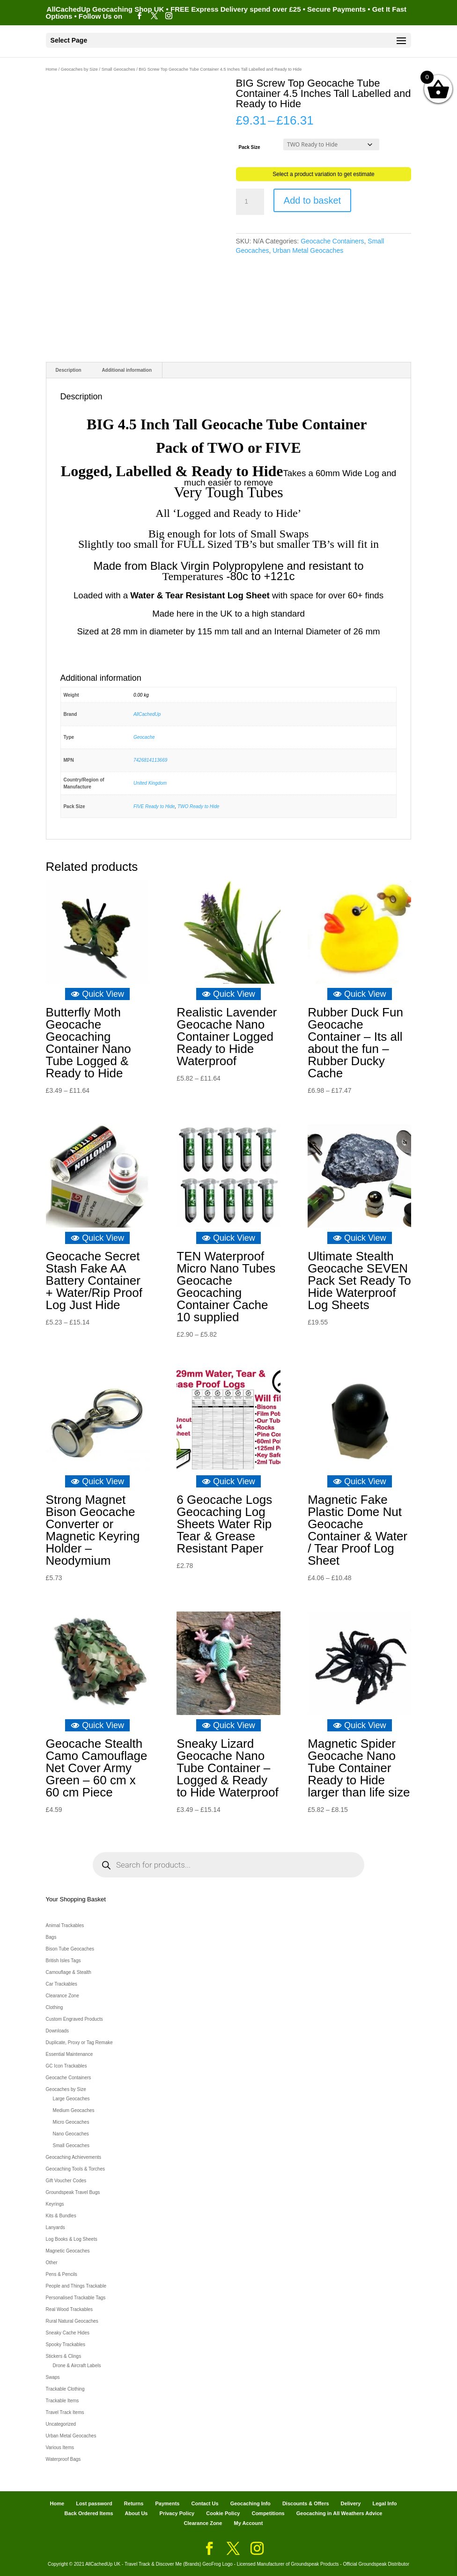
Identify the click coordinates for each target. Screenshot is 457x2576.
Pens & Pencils (61, 2274)
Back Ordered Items (89, 2513)
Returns (134, 2503)
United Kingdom (150, 783)
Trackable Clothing (65, 2389)
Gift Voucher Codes (66, 2180)
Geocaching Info (250, 2503)
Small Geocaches (118, 69)
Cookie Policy (223, 2513)
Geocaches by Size (79, 69)
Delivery (351, 2503)
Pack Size (249, 147)
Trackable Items (62, 2400)
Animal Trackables (65, 1925)
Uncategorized (61, 2424)
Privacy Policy (177, 2513)
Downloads (57, 2030)
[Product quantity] (250, 202)
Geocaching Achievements (73, 2157)
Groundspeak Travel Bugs (73, 2192)
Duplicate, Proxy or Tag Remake (79, 2042)
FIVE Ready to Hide (154, 806)
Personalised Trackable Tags (76, 2297)
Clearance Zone (62, 1995)
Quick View (97, 994)
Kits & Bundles (61, 2215)
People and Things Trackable (76, 2286)
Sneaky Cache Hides (67, 2332)
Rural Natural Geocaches (72, 2321)
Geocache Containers (332, 241)
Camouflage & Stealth (68, 1972)
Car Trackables (61, 1984)
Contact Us (205, 2503)
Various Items (60, 2447)
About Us (136, 2513)
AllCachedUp (147, 714)
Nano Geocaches (71, 2133)
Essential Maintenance (69, 2054)
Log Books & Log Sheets (71, 2239)
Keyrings (55, 2204)
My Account (248, 2523)
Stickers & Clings (63, 2356)
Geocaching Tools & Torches (75, 2168)
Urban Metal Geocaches (308, 250)
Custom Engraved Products (74, 2019)
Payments (167, 2503)
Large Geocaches (71, 2098)
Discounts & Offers (305, 2503)
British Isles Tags (63, 1960)
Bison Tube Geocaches (70, 1948)
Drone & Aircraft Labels (77, 2365)
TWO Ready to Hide (198, 806)
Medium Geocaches (74, 2110)
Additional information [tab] (127, 370)
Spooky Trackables (66, 2344)
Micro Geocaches (71, 2122)
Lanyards (55, 2227)
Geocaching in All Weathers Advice (339, 2513)
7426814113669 (150, 760)
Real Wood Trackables (69, 2309)
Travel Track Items (65, 2412)
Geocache (144, 737)
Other (52, 2262)
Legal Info (384, 2503)
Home (52, 69)
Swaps (53, 2377)
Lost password (94, 2503)
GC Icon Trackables (66, 2065)
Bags (51, 1937)
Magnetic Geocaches (68, 2250)
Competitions (267, 2513)
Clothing (54, 2007)
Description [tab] (68, 370)
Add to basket (312, 200)
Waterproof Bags (63, 2459)
